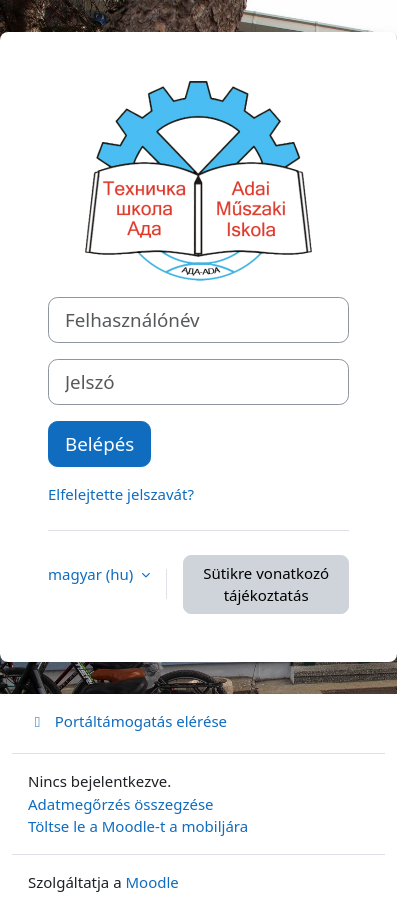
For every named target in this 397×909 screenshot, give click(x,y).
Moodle (152, 882)
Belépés (99, 443)
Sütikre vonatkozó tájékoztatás (266, 584)
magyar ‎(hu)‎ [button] (92, 574)
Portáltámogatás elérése (127, 721)
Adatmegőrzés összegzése (121, 804)
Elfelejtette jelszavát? (121, 494)
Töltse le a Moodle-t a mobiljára (138, 826)
